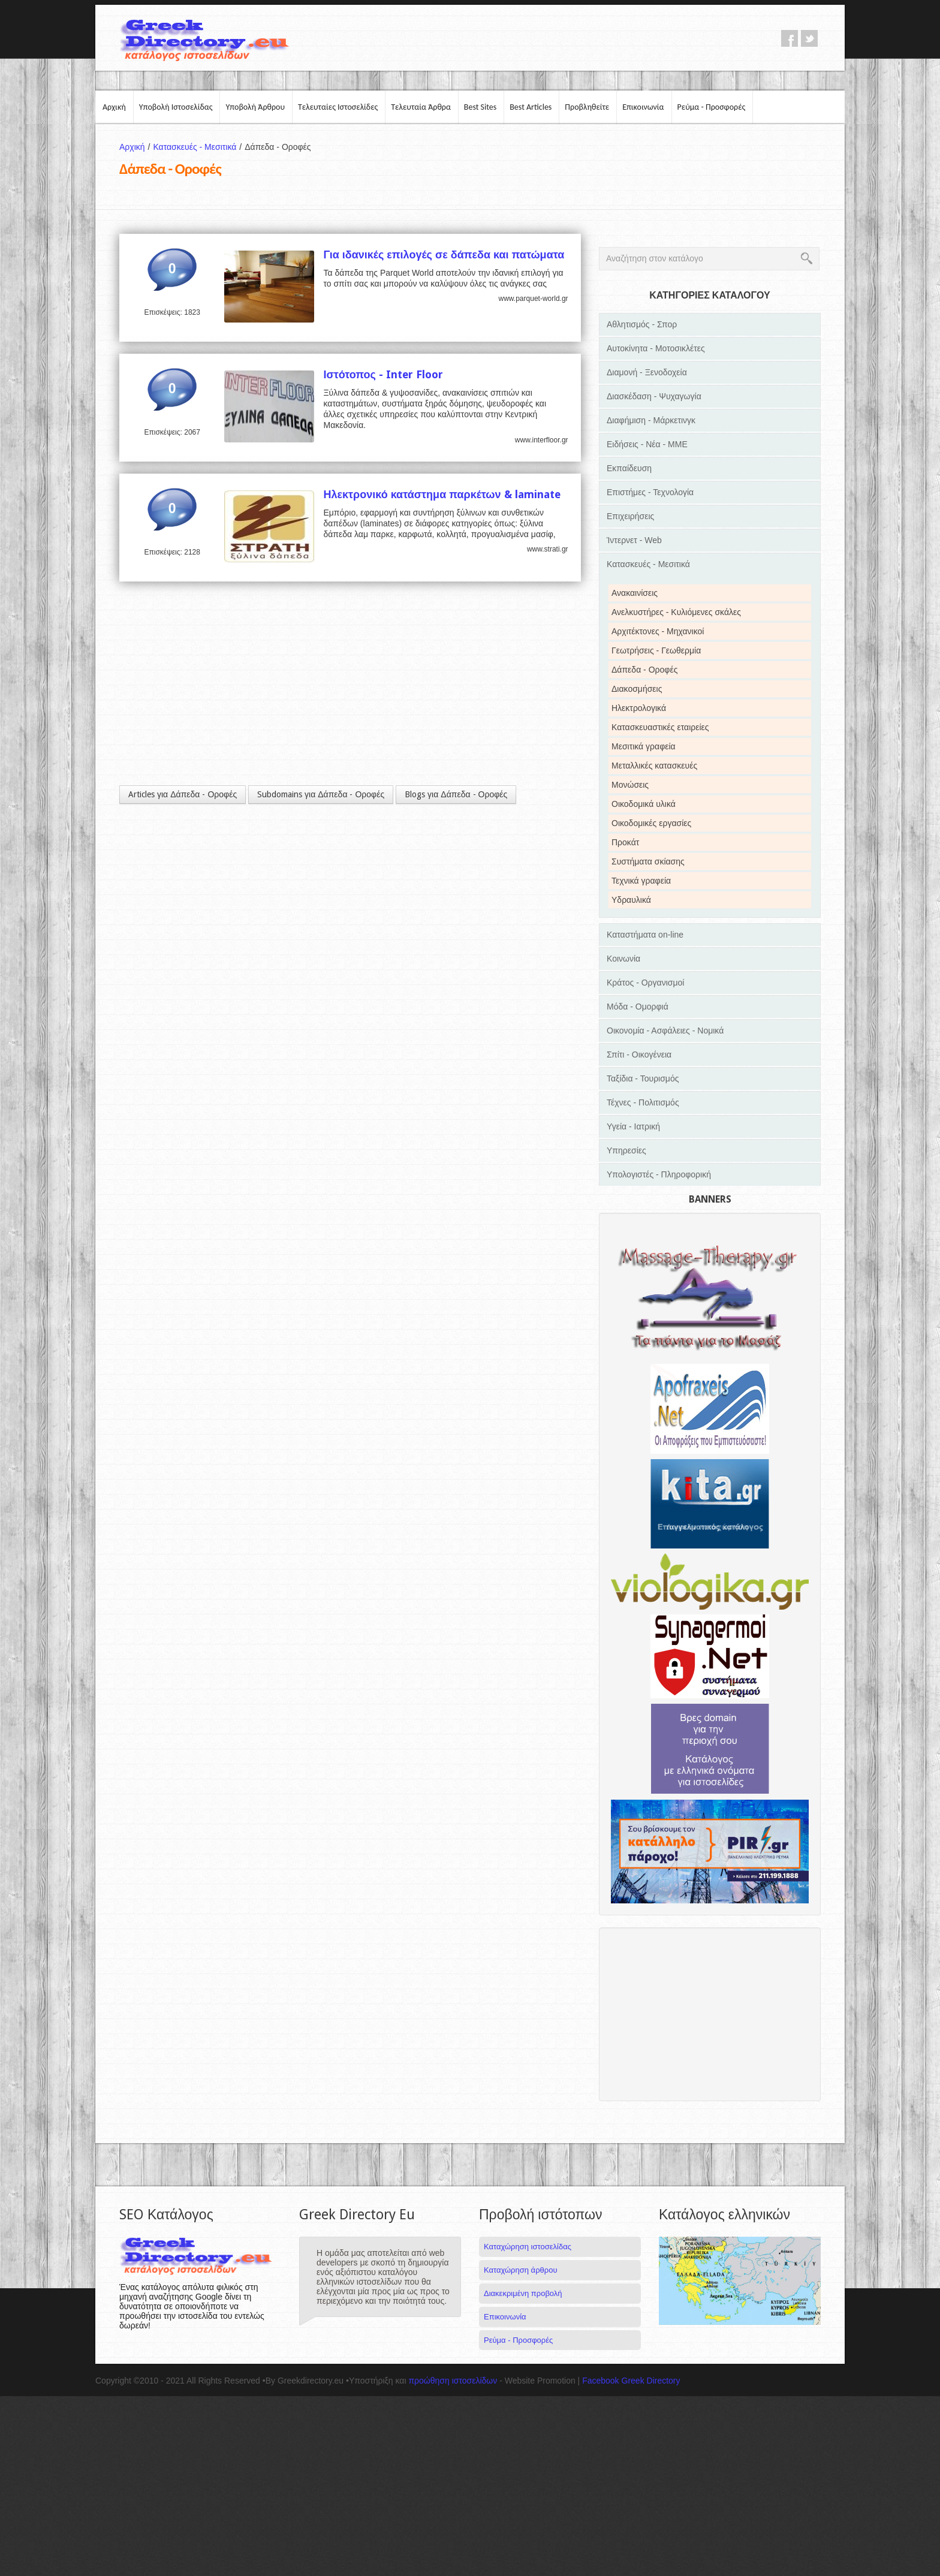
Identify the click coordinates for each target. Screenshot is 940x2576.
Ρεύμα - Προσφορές (711, 107)
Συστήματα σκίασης (648, 861)
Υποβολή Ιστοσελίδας (176, 107)
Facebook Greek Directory (631, 2380)
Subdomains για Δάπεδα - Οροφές (320, 794)
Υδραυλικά (631, 900)
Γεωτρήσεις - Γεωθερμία (656, 650)
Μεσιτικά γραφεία (643, 746)
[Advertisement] (350, 677)
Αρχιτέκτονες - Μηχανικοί (657, 631)
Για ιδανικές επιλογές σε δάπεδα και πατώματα (443, 254)
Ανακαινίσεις (634, 593)
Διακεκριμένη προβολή (523, 2293)
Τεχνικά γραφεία (641, 880)
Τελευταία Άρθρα (421, 107)
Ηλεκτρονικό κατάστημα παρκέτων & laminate (441, 494)
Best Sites (480, 107)
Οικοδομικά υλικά (643, 804)
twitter (809, 38)
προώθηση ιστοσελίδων (452, 2380)
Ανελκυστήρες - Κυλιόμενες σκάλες (676, 612)
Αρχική (114, 107)
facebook (789, 38)
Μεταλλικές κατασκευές (654, 765)
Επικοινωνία (643, 107)
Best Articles (531, 107)
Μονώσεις (630, 785)
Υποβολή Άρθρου (255, 107)
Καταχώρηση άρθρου (520, 2269)
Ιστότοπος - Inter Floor (383, 374)
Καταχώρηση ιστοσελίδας (527, 2246)
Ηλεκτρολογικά (638, 708)
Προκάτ (625, 842)
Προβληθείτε (587, 107)
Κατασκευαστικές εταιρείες (660, 727)
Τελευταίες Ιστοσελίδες (338, 107)
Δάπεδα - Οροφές (644, 669)
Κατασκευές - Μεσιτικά (199, 147)
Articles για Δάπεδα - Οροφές (182, 794)
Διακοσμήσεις (636, 689)
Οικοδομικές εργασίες (651, 823)
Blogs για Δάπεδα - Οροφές (456, 794)
